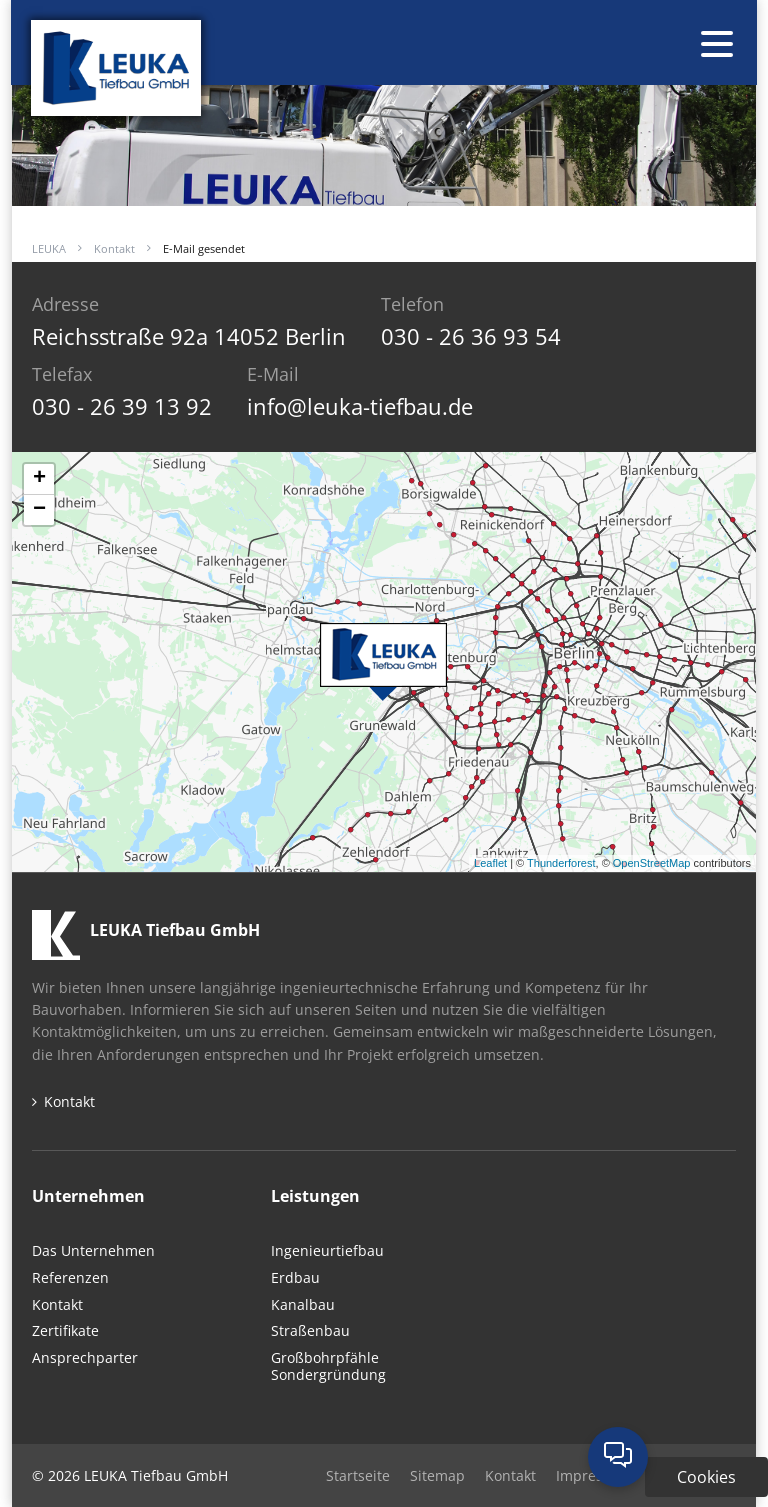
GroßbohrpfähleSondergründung (328, 1367)
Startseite (358, 1475)
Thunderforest (561, 863)
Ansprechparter (85, 1358)
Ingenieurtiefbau (327, 1251)
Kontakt (114, 248)
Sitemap (437, 1475)
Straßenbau (310, 1331)
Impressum (594, 1475)
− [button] (39, 510)
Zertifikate (65, 1331)
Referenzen (70, 1278)
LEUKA (49, 248)
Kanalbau (303, 1305)
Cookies (706, 1477)
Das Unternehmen (93, 1251)
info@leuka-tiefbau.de (360, 406)
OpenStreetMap (652, 863)
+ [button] (39, 479)
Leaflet (490, 863)
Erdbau (295, 1278)
